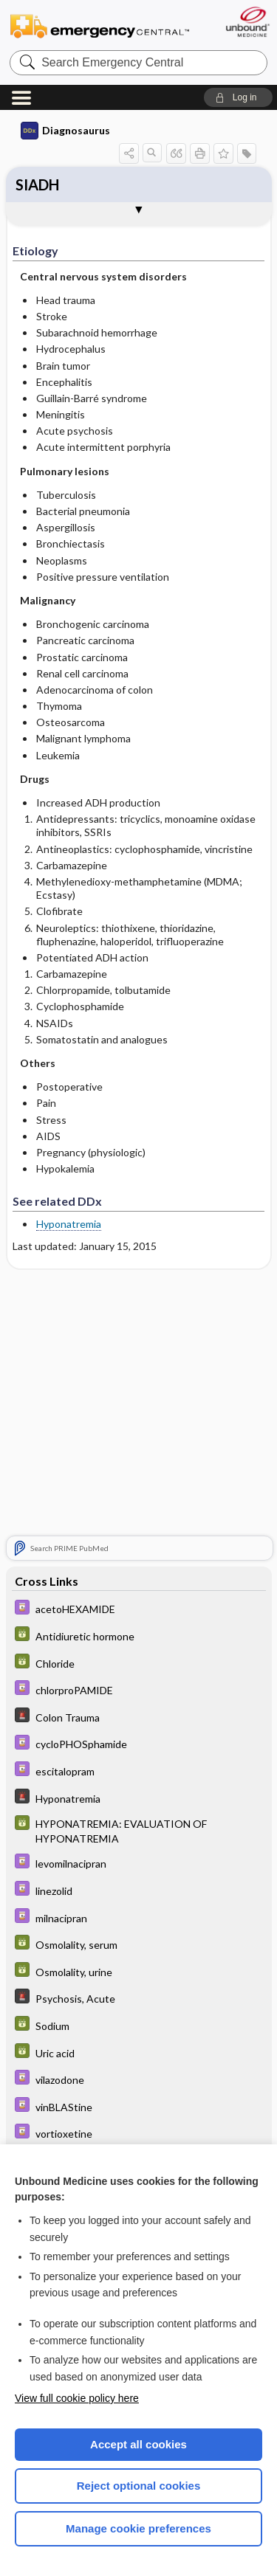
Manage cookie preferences (138, 2528)
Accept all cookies (138, 2444)
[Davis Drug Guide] (139, 1609)
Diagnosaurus (65, 130)
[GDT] (139, 1635)
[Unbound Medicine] (247, 21)
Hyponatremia (68, 1224)
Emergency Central (100, 25)
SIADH (37, 184)
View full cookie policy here (77, 2398)
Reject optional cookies (139, 2485)
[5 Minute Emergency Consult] (139, 1716)
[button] (238, 97)
